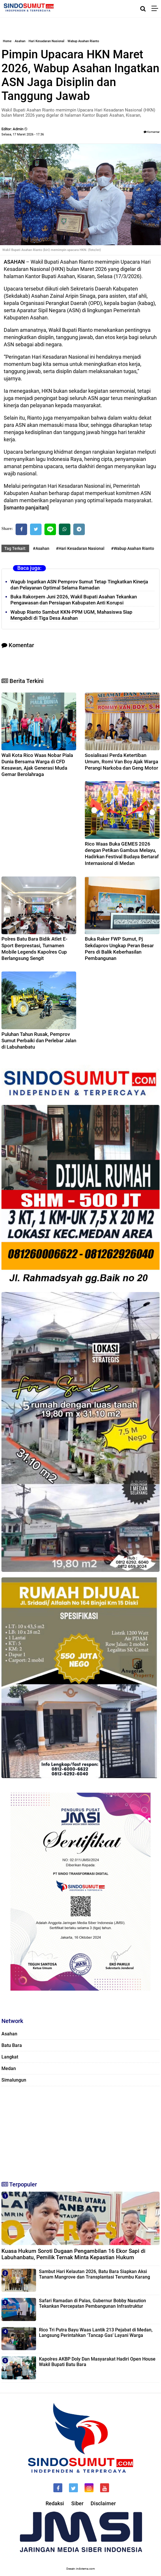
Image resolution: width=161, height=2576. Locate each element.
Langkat (9, 2057)
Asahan (20, 41)
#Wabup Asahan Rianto (132, 548)
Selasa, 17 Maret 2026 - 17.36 (22, 134)
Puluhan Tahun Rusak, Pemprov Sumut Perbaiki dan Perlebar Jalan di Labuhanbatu (38, 1040)
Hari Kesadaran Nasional (46, 41)
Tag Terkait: (15, 548)
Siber (77, 2503)
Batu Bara (11, 2045)
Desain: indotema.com (80, 2568)
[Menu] (156, 8)
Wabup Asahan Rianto (83, 41)
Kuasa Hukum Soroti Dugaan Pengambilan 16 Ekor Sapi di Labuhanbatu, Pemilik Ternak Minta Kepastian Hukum (73, 2254)
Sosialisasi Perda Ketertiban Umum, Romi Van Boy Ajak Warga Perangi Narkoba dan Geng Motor (121, 761)
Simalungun (13, 2080)
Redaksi (55, 2503)
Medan (8, 2068)
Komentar (152, 131)
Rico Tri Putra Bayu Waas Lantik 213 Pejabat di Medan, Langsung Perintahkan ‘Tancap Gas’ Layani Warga (96, 2332)
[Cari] (143, 8)
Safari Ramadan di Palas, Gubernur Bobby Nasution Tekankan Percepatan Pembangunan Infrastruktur (92, 2303)
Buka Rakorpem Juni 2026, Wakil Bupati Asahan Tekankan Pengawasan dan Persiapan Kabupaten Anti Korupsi (73, 600)
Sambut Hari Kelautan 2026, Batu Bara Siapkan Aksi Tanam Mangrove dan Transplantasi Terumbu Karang (94, 2274)
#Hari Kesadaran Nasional (80, 548)
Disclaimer (103, 2503)
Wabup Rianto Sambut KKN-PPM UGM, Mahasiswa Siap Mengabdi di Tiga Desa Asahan (71, 615)
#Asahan (41, 548)
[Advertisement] (80, 2131)
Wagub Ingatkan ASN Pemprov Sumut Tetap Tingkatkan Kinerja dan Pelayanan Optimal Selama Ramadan (79, 585)
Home (7, 41)
